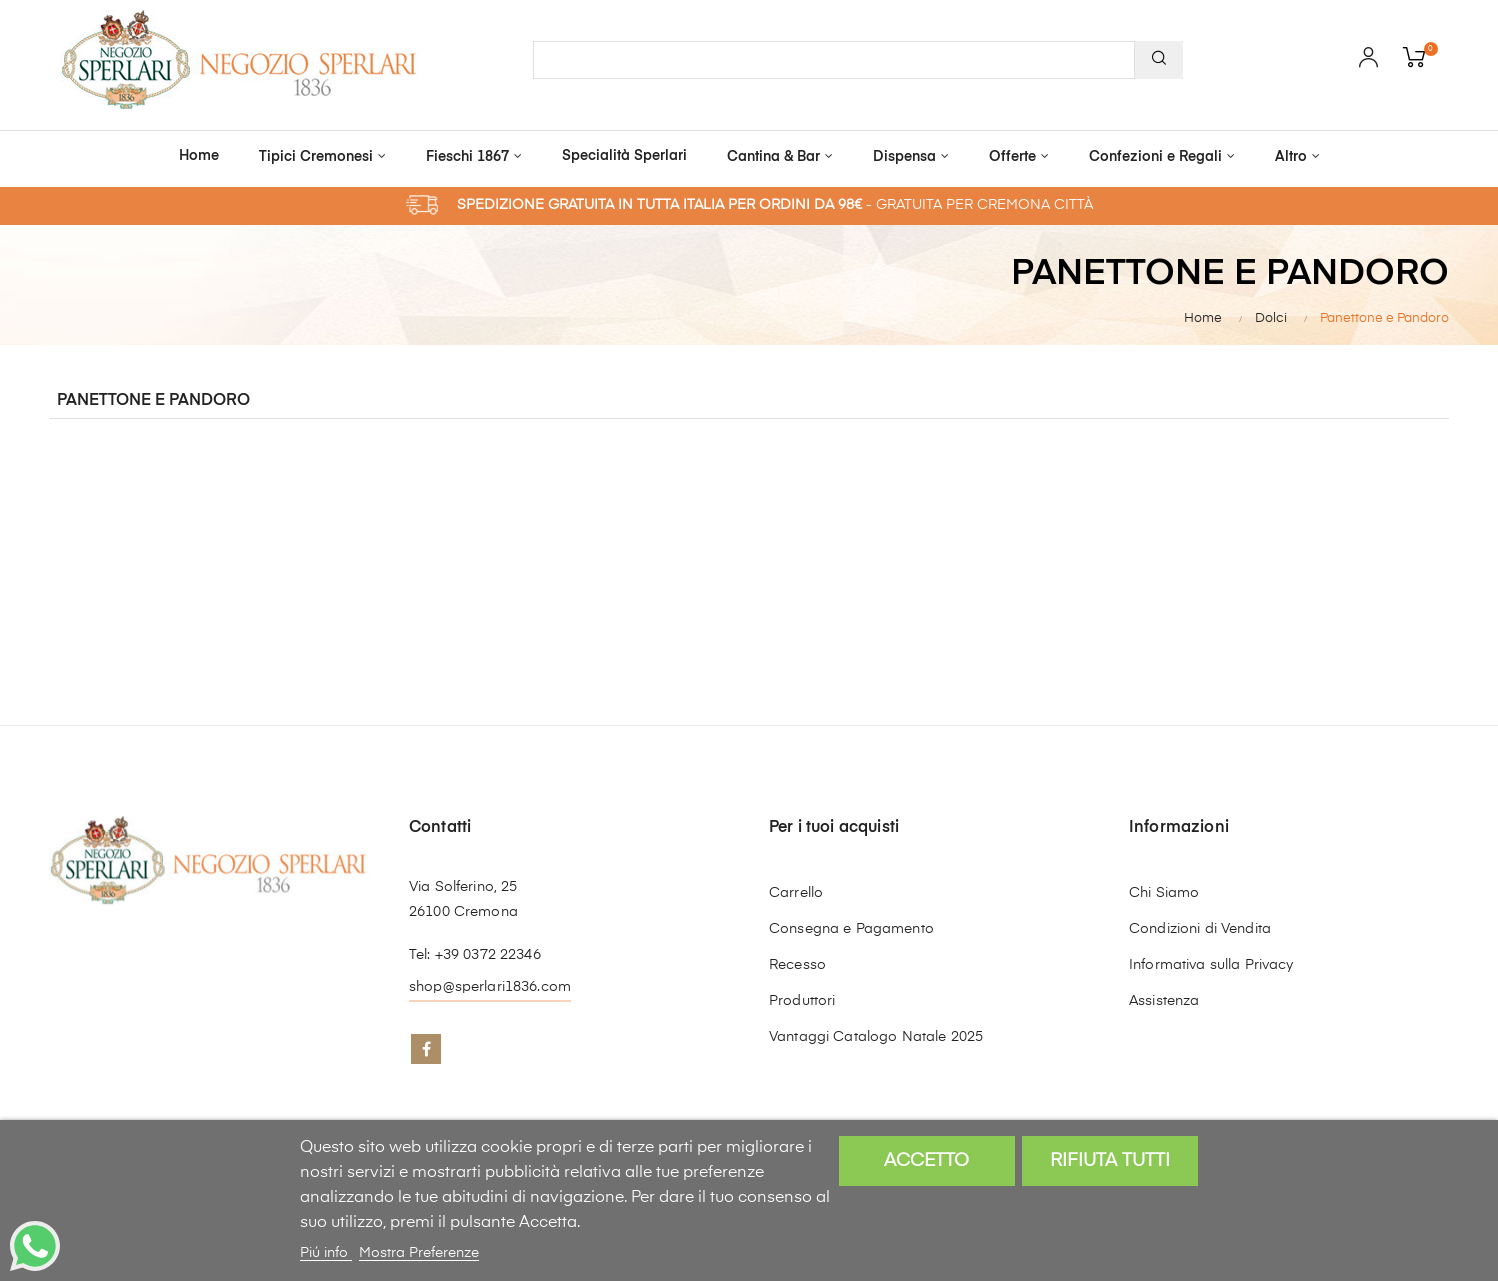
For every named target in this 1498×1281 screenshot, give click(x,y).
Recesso (797, 965)
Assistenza (1164, 1001)
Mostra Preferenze (419, 1253)
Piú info (326, 1253)
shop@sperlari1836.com (490, 987)
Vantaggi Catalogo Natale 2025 (876, 1037)
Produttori (802, 1001)
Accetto (926, 1161)
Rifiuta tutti (1110, 1161)
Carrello (796, 893)
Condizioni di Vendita (1200, 929)
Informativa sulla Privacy (1211, 965)
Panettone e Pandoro (153, 401)
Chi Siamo (1164, 893)
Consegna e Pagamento (851, 929)
